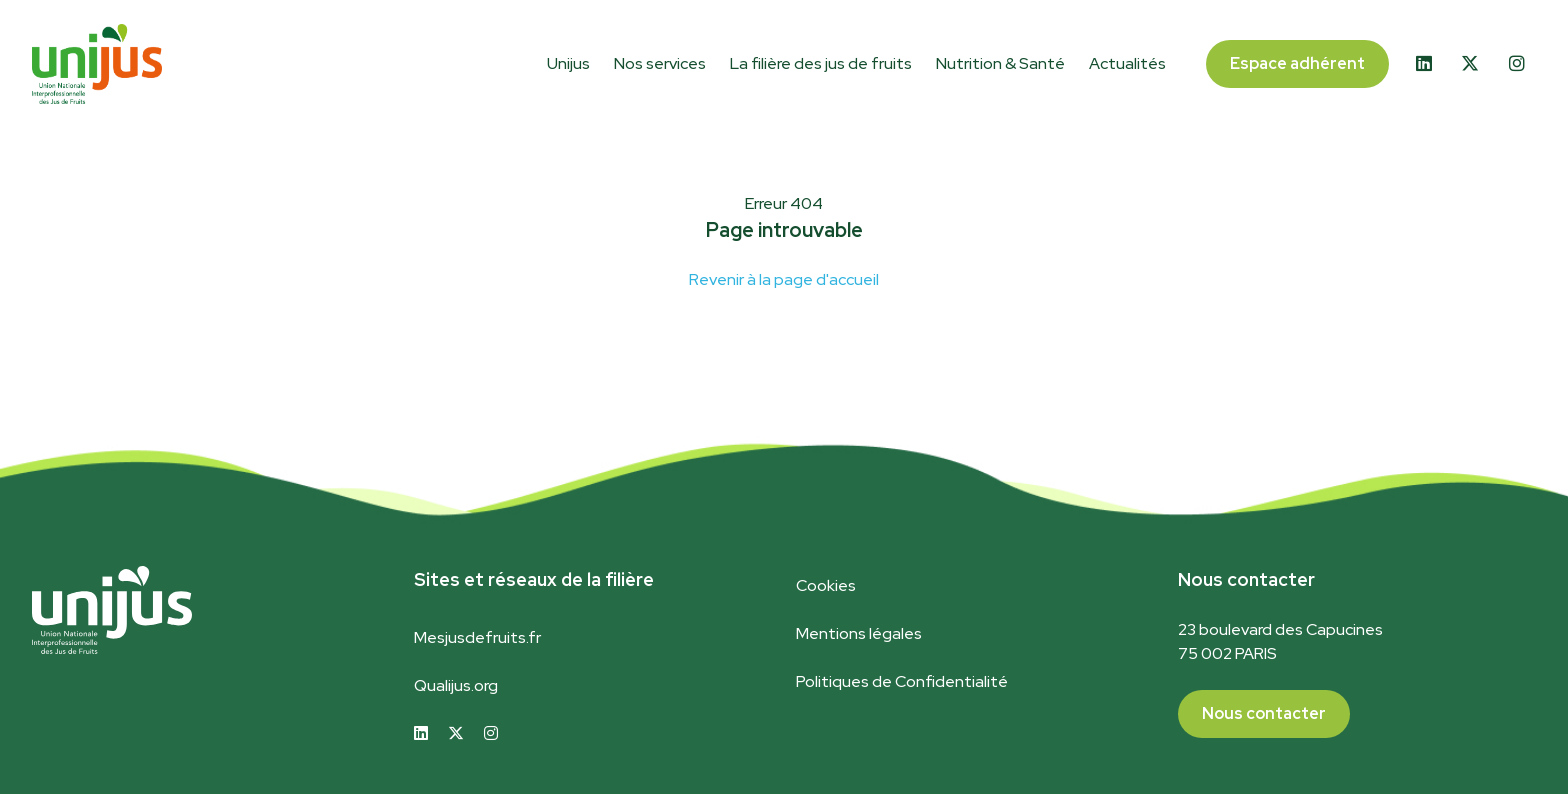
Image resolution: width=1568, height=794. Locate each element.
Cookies (826, 585)
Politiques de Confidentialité (902, 681)
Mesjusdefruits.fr (477, 637)
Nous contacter (1264, 713)
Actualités (1127, 63)
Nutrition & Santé (1000, 63)
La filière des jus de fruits (821, 63)
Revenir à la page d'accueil (784, 279)
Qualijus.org (456, 685)
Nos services (660, 63)
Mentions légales (859, 633)
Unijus (568, 63)
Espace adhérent (1297, 63)
